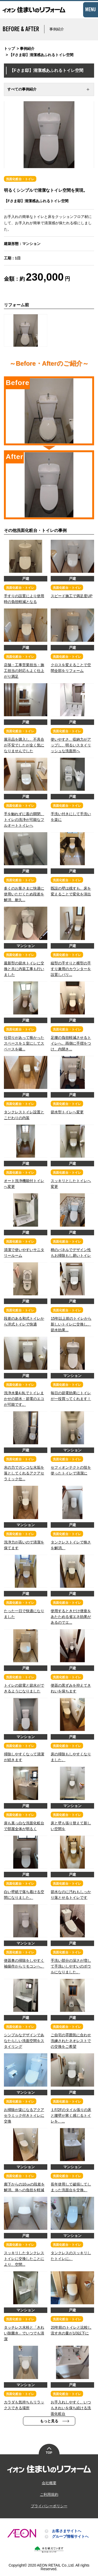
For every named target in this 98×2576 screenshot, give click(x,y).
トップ (9, 48)
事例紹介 (27, 48)
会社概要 (49, 2483)
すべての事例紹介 (22, 89)
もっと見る (49, 2421)
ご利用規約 (49, 2494)
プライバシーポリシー (49, 2506)
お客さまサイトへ (66, 2531)
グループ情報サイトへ (70, 2536)
